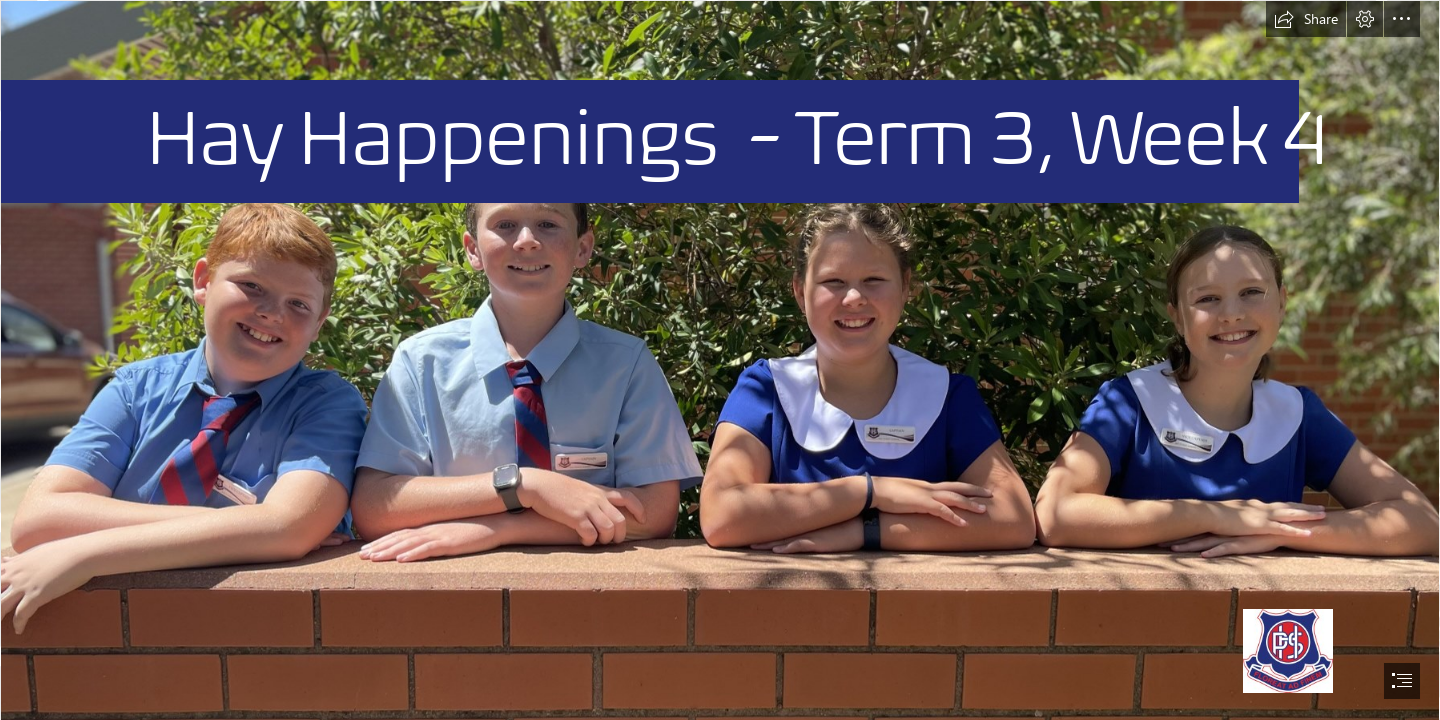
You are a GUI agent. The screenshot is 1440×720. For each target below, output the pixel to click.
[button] (1306, 19)
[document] (720, 360)
